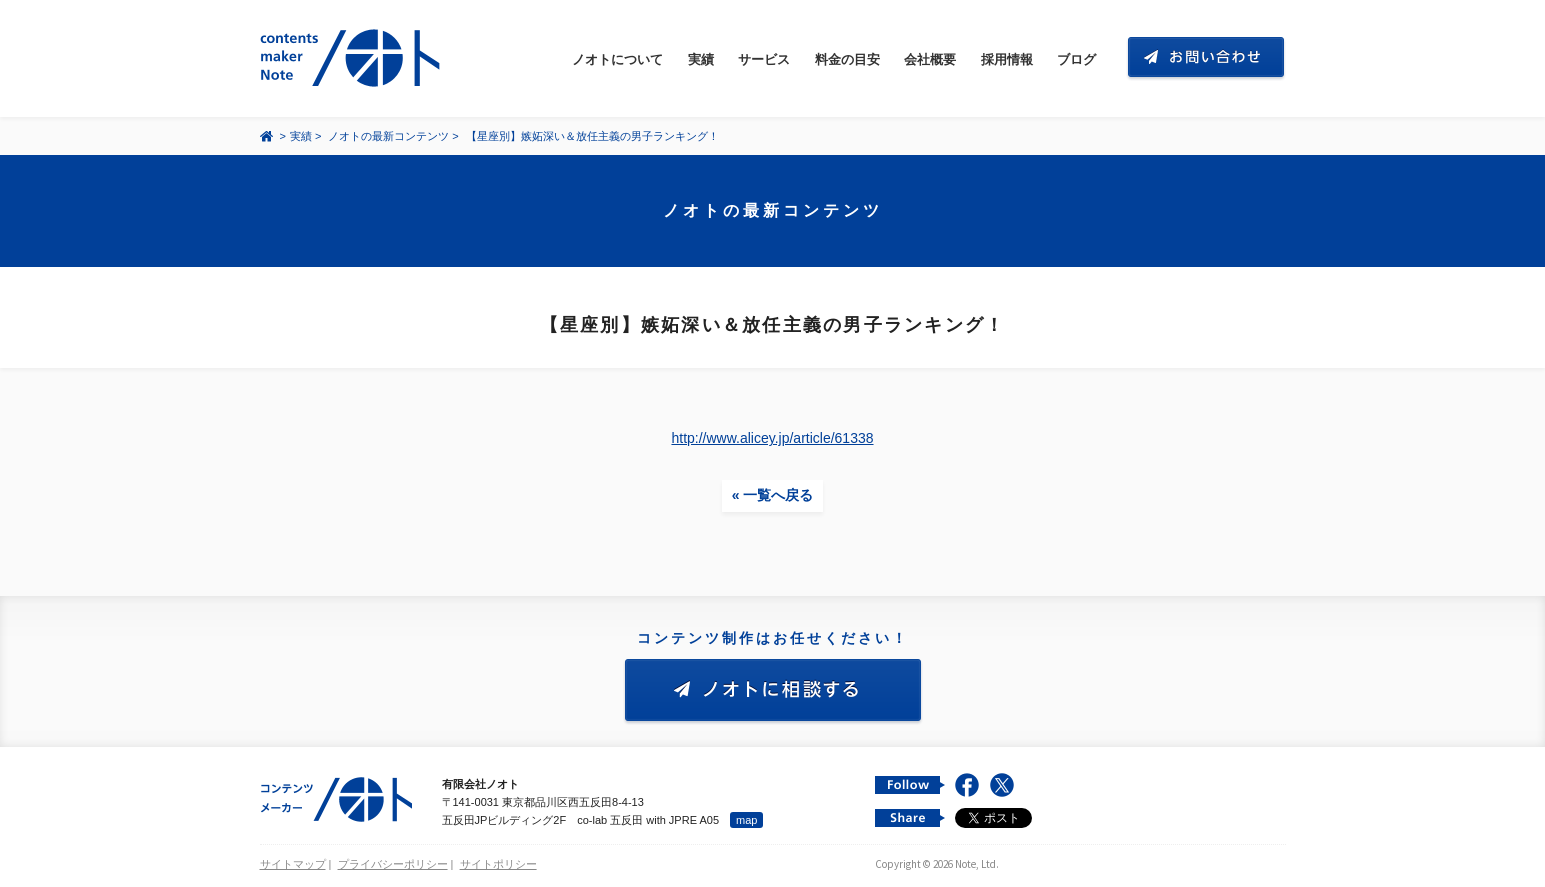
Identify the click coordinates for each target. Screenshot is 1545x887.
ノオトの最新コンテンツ (388, 136)
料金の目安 (847, 59)
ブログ (1076, 59)
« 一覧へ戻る (773, 495)
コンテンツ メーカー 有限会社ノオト (354, 58)
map (746, 820)
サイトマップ (293, 864)
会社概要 (930, 59)
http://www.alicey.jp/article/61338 (772, 438)
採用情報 (1007, 59)
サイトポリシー (498, 864)
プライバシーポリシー (393, 864)
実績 (701, 59)
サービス (764, 59)
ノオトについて (617, 59)
